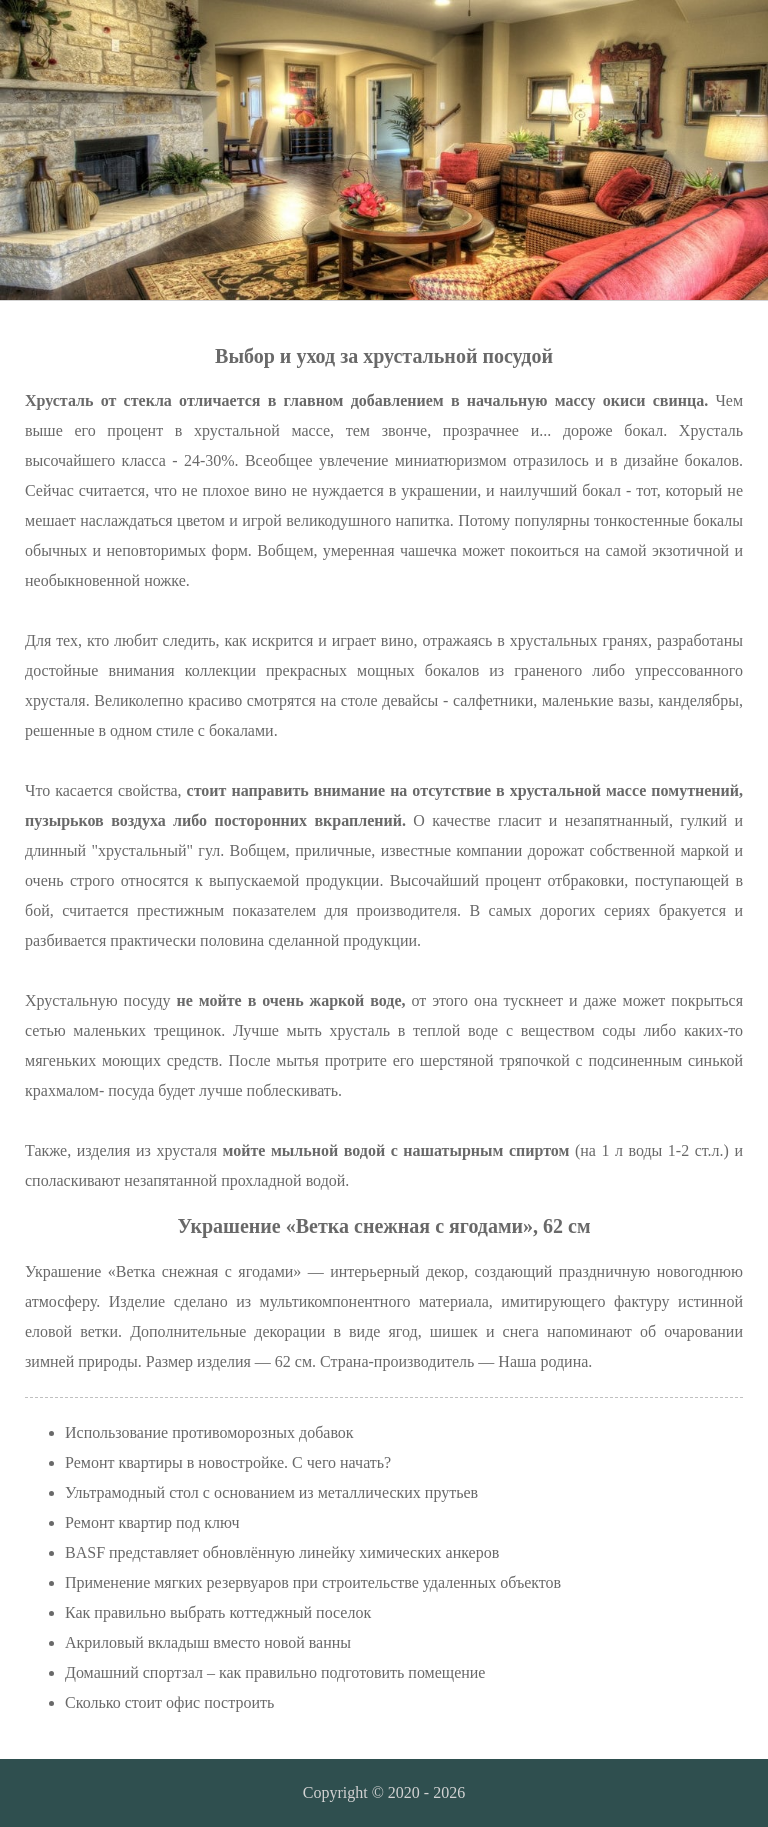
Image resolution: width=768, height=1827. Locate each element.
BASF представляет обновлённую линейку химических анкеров (282, 1552)
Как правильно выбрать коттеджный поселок (218, 1612)
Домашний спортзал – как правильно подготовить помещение (275, 1672)
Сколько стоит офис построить (169, 1702)
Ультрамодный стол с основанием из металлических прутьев (271, 1492)
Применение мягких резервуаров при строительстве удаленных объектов (313, 1582)
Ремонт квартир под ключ (152, 1522)
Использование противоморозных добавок (209, 1432)
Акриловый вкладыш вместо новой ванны (208, 1642)
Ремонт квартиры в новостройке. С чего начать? (228, 1462)
